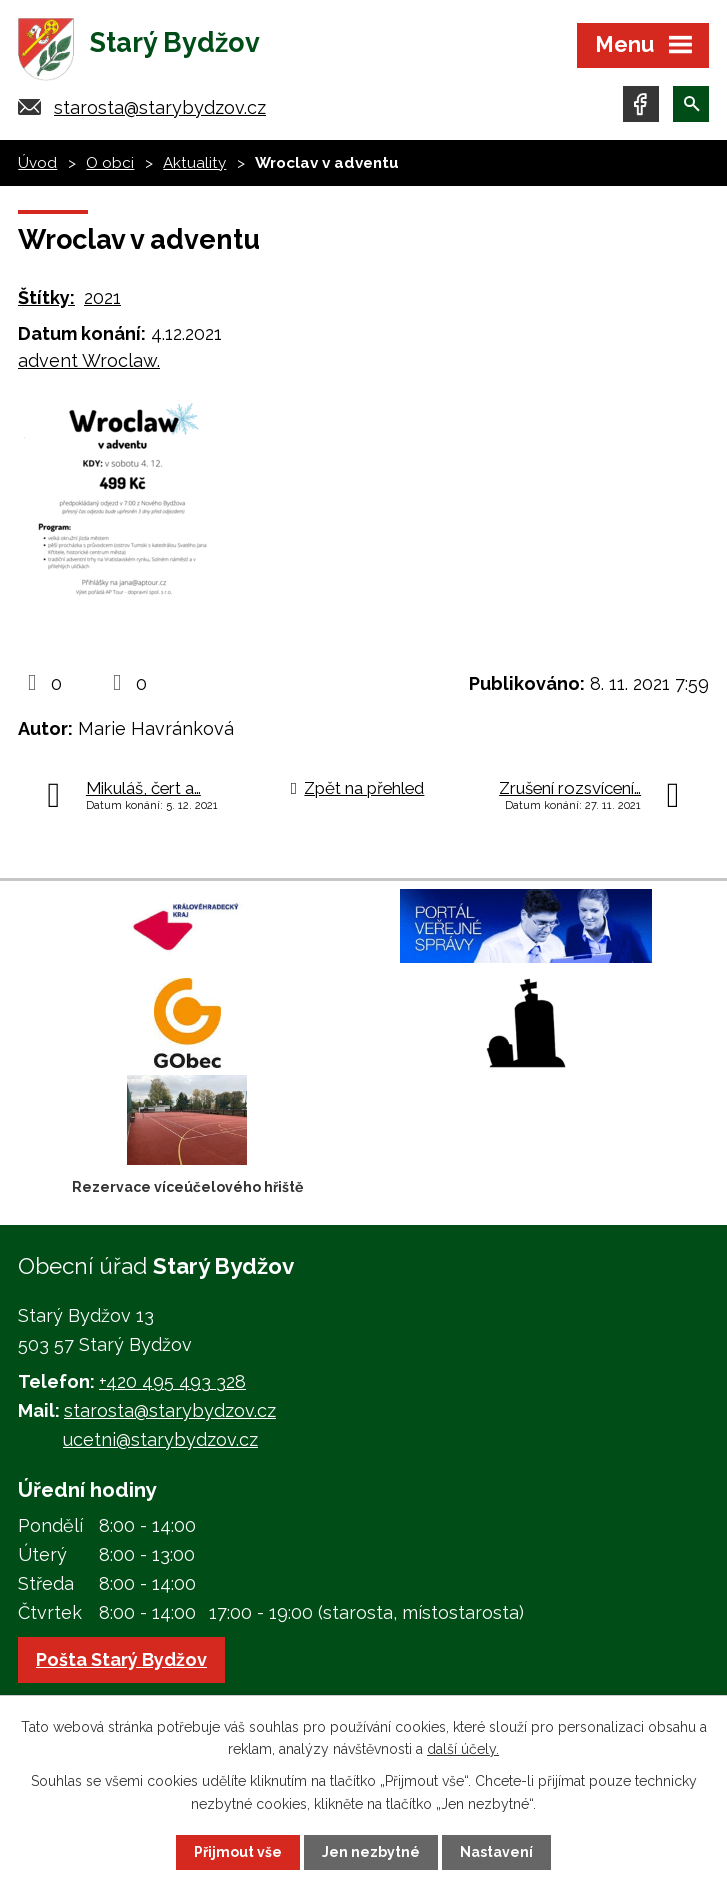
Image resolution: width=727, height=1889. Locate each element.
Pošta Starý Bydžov (121, 1659)
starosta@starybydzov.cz (160, 107)
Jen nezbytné (371, 1852)
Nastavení (496, 1852)
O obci (110, 163)
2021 (102, 297)
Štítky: (46, 297)
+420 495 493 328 (172, 1382)
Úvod (37, 163)
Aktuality (194, 163)
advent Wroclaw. (89, 360)
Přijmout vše (238, 1852)
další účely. (463, 1749)
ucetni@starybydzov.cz (160, 1439)
